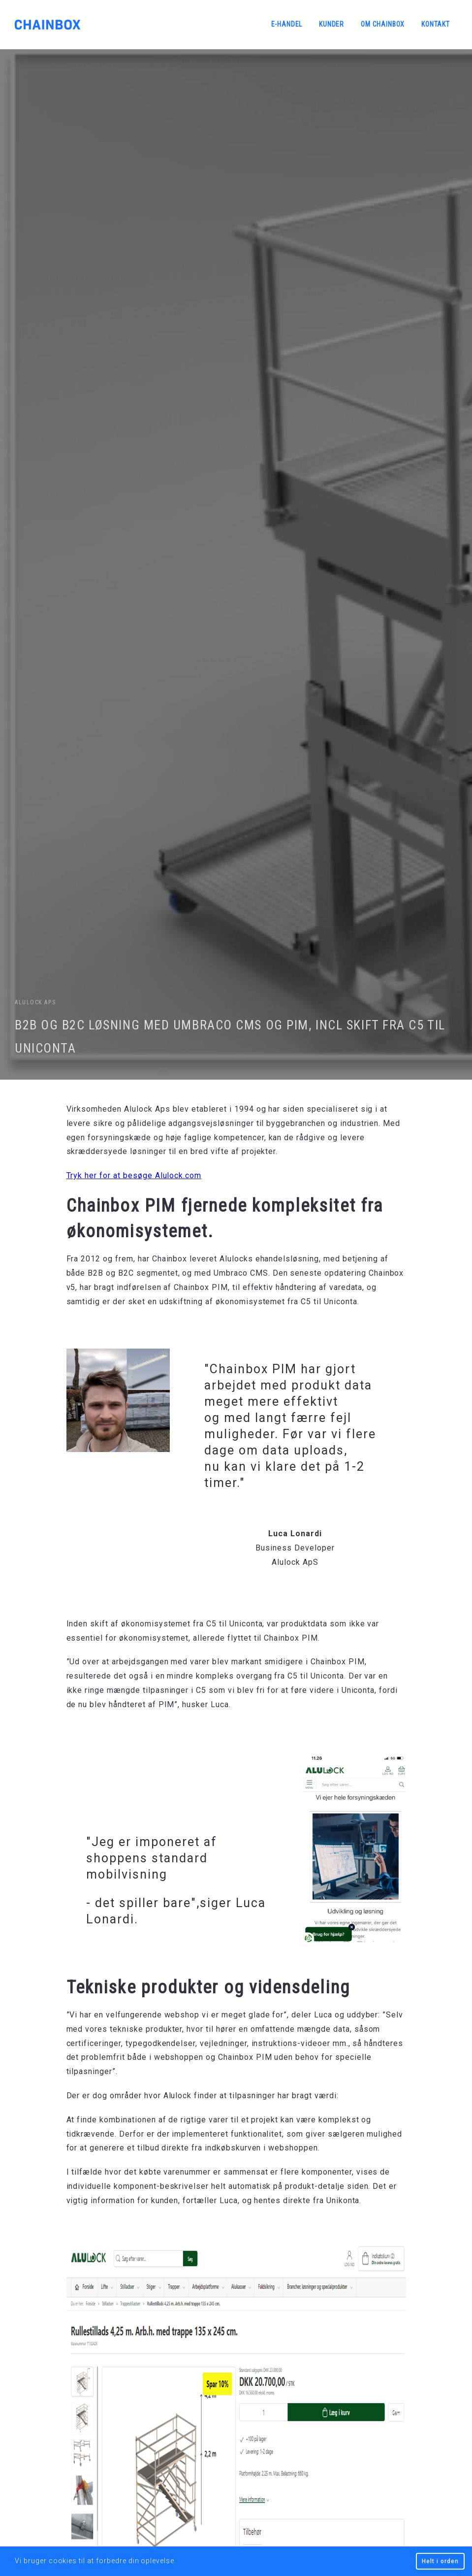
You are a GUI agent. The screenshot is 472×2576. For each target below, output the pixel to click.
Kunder (331, 24)
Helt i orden (440, 2561)
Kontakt (435, 24)
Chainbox (48, 25)
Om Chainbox (383, 24)
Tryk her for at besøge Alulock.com (134, 1175)
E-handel (287, 24)
